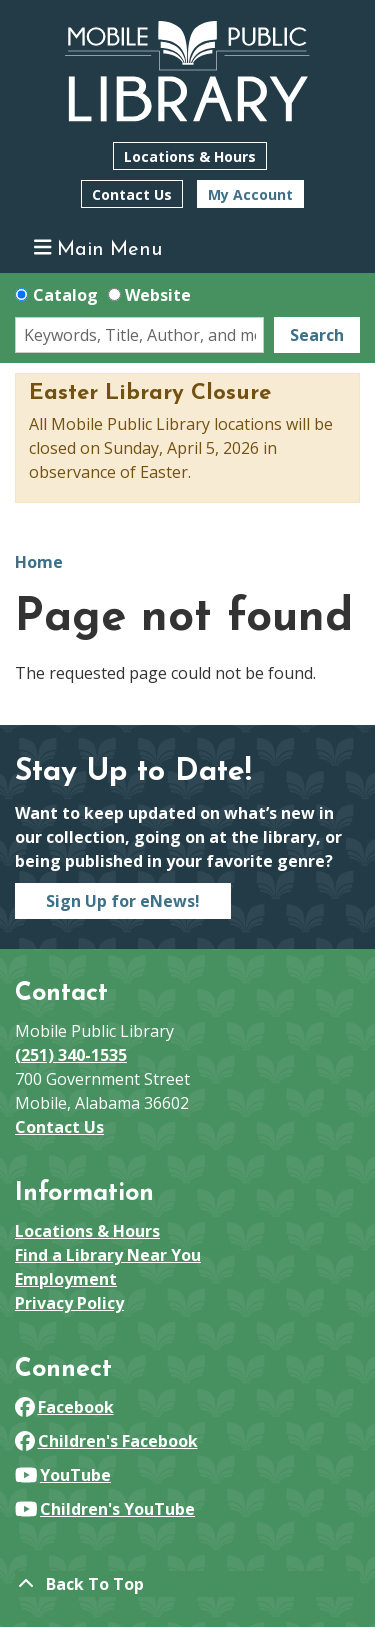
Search (317, 335)
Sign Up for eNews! (123, 901)
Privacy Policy (69, 1303)
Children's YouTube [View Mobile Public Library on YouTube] (105, 1509)
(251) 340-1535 (71, 1055)
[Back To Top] (187, 1584)
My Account (250, 194)
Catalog (65, 295)
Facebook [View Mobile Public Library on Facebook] (64, 1407)
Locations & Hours (190, 156)
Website (158, 295)
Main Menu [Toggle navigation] (98, 248)
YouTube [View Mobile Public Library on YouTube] (63, 1475)
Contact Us (132, 194)
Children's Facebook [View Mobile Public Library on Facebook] (106, 1441)
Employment (66, 1279)
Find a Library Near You (108, 1255)
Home (39, 562)
